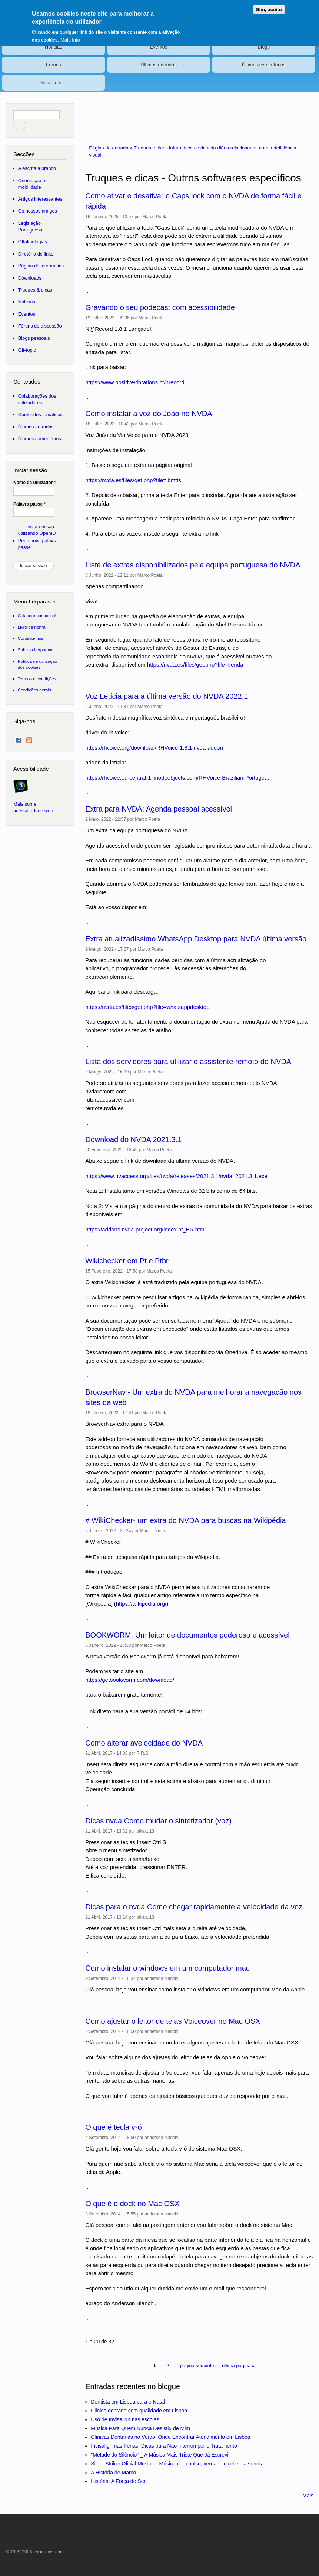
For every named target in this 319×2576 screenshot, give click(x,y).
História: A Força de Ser (118, 2481)
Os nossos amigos (37, 211)
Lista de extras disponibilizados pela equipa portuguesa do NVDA (192, 565)
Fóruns (53, 65)
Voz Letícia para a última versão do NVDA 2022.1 (166, 696)
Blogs (263, 47)
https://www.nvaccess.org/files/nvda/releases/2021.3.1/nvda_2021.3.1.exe (176, 1176)
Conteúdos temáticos (40, 414)
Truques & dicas (35, 290)
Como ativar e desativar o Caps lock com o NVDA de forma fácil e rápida (193, 201)
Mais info (70, 34)
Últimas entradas (158, 65)
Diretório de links (35, 254)
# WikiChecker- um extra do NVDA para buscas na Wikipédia (185, 1520)
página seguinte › (198, 2365)
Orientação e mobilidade (31, 184)
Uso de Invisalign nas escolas (125, 2419)
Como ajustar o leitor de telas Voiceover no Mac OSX (172, 2021)
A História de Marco (113, 2472)
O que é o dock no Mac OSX (132, 2204)
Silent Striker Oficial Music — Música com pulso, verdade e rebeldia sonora (177, 2464)
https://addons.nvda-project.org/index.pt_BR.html (145, 1229)
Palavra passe (29, 504)
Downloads (29, 278)
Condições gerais (34, 689)
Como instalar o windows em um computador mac (167, 1968)
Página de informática (41, 266)
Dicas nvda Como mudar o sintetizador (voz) (158, 1821)
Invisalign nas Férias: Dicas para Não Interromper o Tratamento (164, 2446)
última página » (238, 2365)
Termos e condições (37, 678)
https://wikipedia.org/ (141, 1603)
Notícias (53, 47)
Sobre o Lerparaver (36, 649)
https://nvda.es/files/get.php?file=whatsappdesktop (147, 1007)
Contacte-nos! (31, 638)
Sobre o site (53, 82)
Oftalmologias (32, 241)
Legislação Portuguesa (30, 226)
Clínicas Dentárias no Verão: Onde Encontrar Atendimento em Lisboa (170, 2437)
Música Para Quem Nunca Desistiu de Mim (140, 2428)
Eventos (158, 47)
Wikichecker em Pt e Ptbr (127, 1261)
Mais (307, 2495)
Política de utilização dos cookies (37, 664)
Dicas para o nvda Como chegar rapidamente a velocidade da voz (193, 1907)
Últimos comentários (264, 65)
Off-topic (27, 350)
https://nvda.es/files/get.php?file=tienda (195, 664)
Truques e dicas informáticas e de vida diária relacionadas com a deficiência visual (192, 151)
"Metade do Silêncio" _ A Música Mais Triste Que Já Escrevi (159, 2455)
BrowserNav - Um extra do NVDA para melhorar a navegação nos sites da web (193, 1397)
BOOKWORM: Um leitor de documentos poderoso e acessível (187, 1635)
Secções (23, 154)
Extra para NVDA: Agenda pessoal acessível (158, 809)
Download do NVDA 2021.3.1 (133, 1139)
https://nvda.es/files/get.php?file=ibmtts (133, 480)
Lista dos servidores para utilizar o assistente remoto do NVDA (188, 1061)
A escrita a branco (37, 168)
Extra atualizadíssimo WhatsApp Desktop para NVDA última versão (195, 939)
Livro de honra (32, 627)
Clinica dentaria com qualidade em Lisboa (139, 2411)
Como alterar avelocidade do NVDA (144, 1743)
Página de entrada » (111, 148)
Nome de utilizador (34, 482)
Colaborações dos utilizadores (37, 399)
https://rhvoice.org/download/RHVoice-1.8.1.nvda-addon (154, 747)
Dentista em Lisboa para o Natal (128, 2402)
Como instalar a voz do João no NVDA (148, 413)
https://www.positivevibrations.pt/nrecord (134, 382)
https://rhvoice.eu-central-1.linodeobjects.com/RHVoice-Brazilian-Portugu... (177, 777)
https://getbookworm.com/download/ (129, 1680)
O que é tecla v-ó (113, 2127)
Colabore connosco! (37, 615)
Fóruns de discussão (40, 326)
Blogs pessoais (34, 338)
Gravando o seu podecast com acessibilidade (160, 307)
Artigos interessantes (40, 199)
